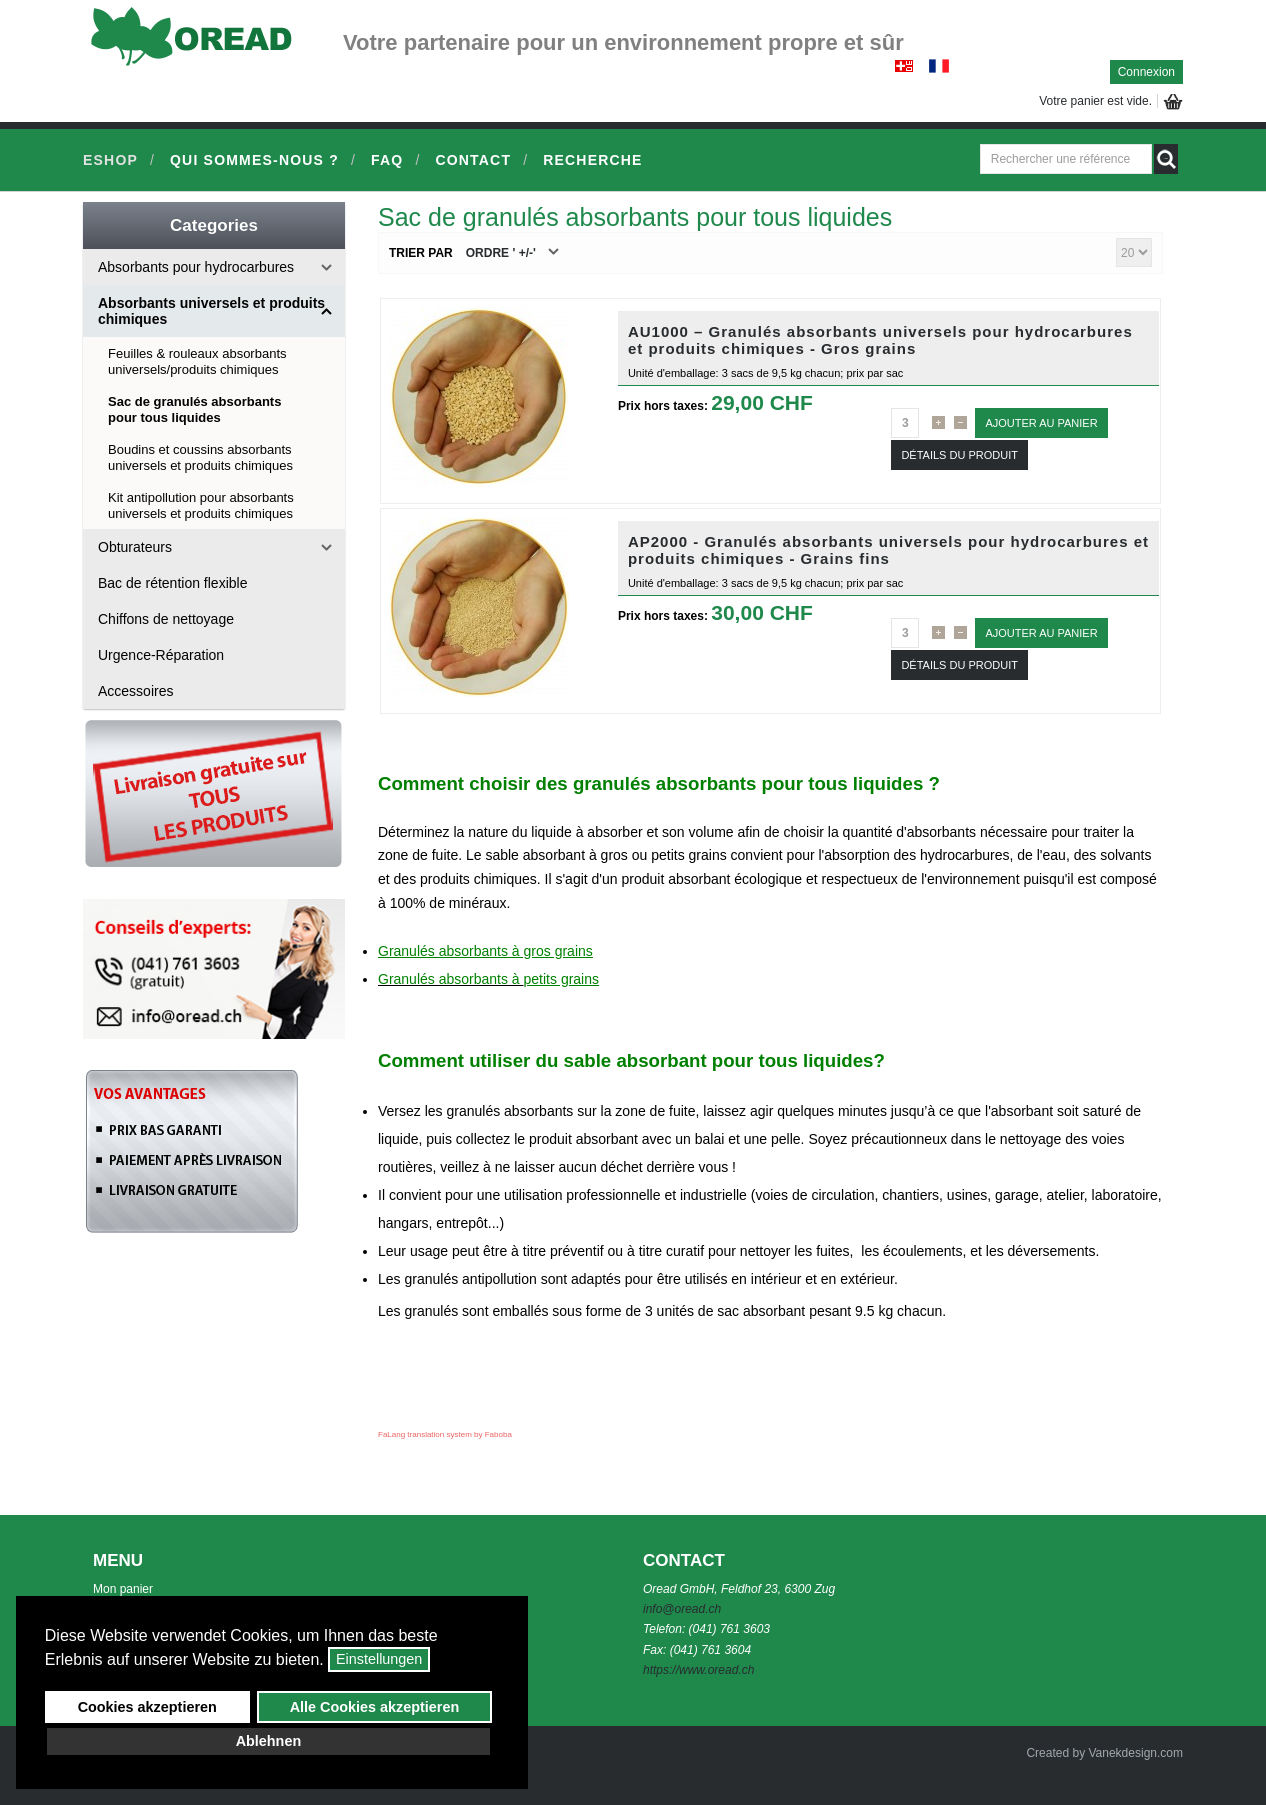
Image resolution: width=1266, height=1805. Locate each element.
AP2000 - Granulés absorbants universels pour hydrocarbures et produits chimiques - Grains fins (888, 550)
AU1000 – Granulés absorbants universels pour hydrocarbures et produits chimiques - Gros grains (880, 340)
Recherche (592, 160)
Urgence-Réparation (161, 655)
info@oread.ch (682, 1609)
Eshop (110, 160)
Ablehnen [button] (269, 1741)
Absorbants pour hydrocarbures (196, 267)
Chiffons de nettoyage (166, 619)
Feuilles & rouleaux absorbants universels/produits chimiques (197, 361)
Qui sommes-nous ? (254, 160)
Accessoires (135, 691)
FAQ (387, 160)
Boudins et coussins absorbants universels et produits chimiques (200, 457)
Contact (473, 160)
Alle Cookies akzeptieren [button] (375, 1707)
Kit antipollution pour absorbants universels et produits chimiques (201, 505)
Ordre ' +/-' (501, 253)
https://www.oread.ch (698, 1670)
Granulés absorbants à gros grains (485, 951)
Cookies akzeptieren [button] (147, 1707)
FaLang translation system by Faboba (445, 1434)
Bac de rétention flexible (172, 583)
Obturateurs (135, 547)
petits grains (561, 979)
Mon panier (123, 1589)
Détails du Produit (959, 455)
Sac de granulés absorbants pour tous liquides (194, 409)
